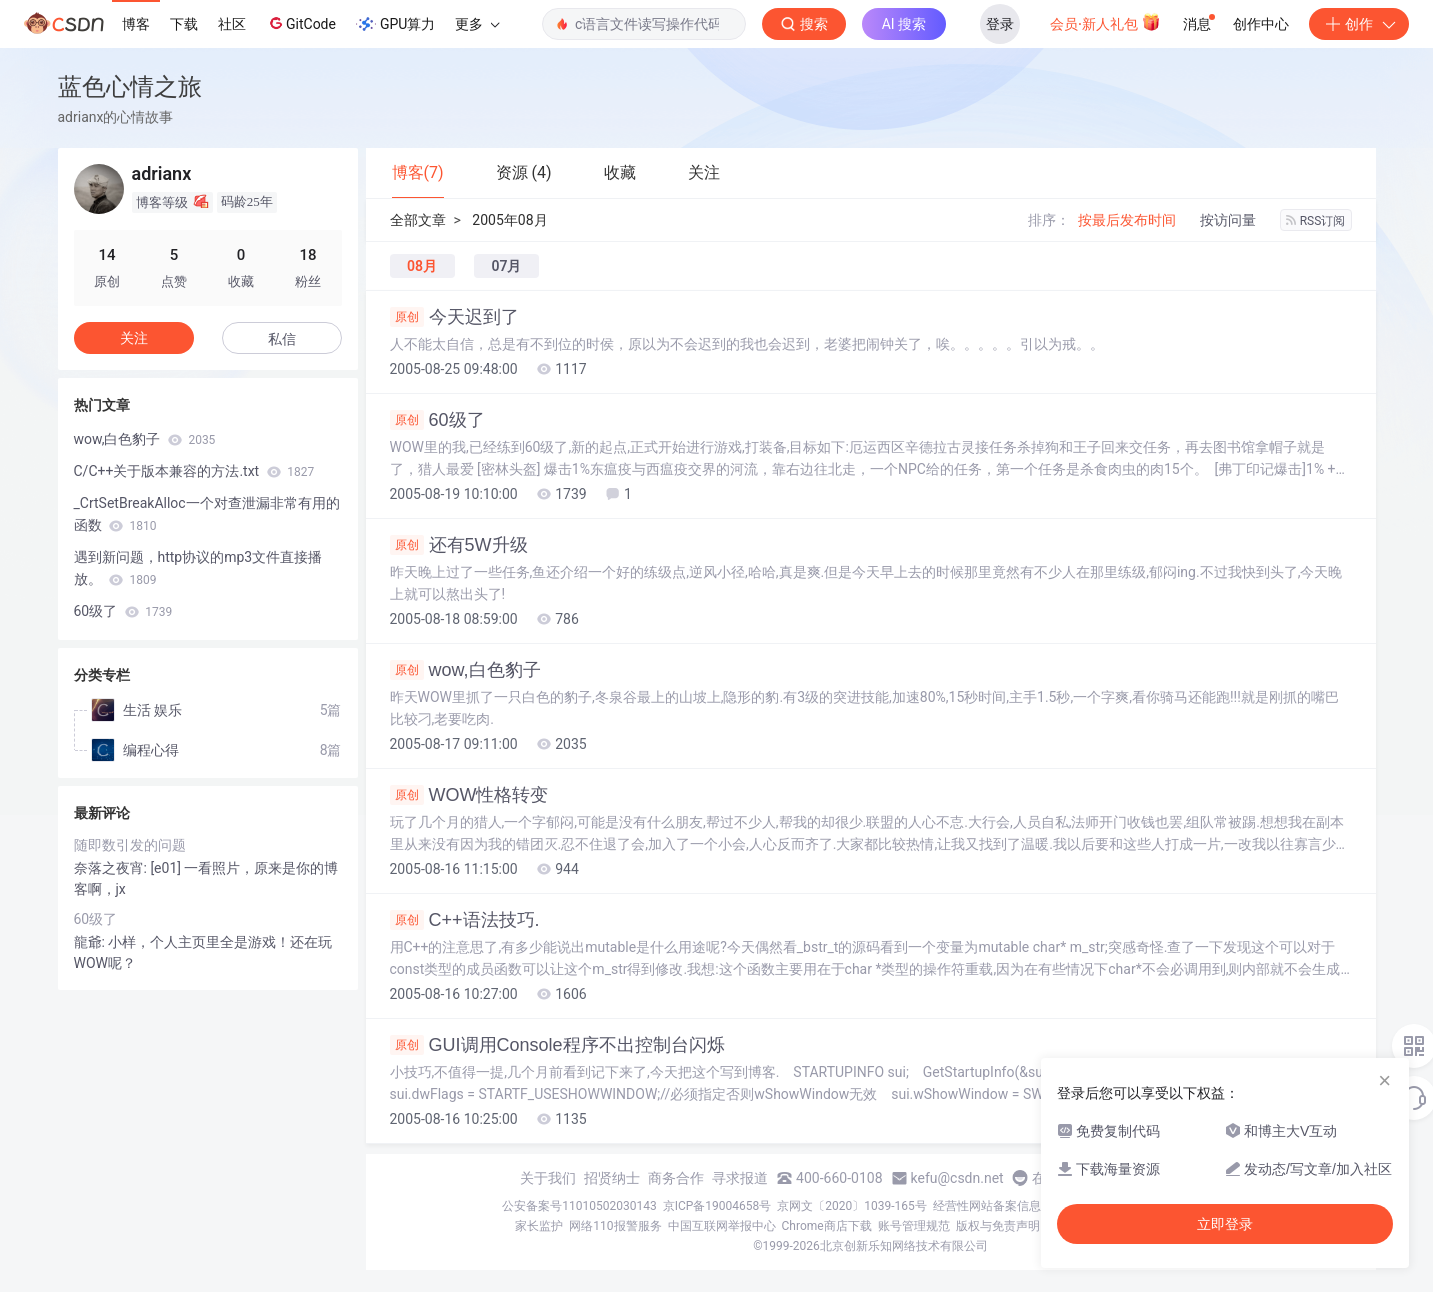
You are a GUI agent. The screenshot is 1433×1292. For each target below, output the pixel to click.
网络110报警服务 (615, 1226)
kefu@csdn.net (957, 1178)
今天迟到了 (454, 317)
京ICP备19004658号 (717, 1206)
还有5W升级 (459, 545)
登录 (1000, 24)
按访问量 (1228, 220)
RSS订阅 (1316, 221)
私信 (282, 339)
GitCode (301, 23)
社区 (232, 24)
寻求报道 (740, 1178)
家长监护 (539, 1226)
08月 (422, 266)
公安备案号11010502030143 (579, 1206)
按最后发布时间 (1127, 220)
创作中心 (1261, 24)
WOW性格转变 (469, 795)
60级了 (437, 420)
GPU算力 (395, 24)
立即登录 (1225, 1224)
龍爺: (91, 942)
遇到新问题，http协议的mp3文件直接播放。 (198, 568)
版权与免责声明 (998, 1226)
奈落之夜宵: (112, 868)
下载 (184, 24)
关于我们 (548, 1178)
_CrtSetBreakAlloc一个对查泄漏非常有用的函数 (207, 514)
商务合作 (676, 1178)
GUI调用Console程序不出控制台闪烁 (557, 1045)
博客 (136, 24)
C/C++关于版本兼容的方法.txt (194, 471)
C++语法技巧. (465, 920)
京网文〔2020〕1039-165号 (852, 1206)
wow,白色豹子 (465, 670)
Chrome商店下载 (827, 1226)
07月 (506, 266)
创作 (1359, 24)
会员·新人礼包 (1105, 22)
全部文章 (418, 220)
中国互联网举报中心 (722, 1226)
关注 (134, 338)
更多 (477, 24)
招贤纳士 (612, 1178)
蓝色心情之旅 (130, 86)
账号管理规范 (914, 1226)
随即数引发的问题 (130, 845)
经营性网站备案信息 (987, 1206)
